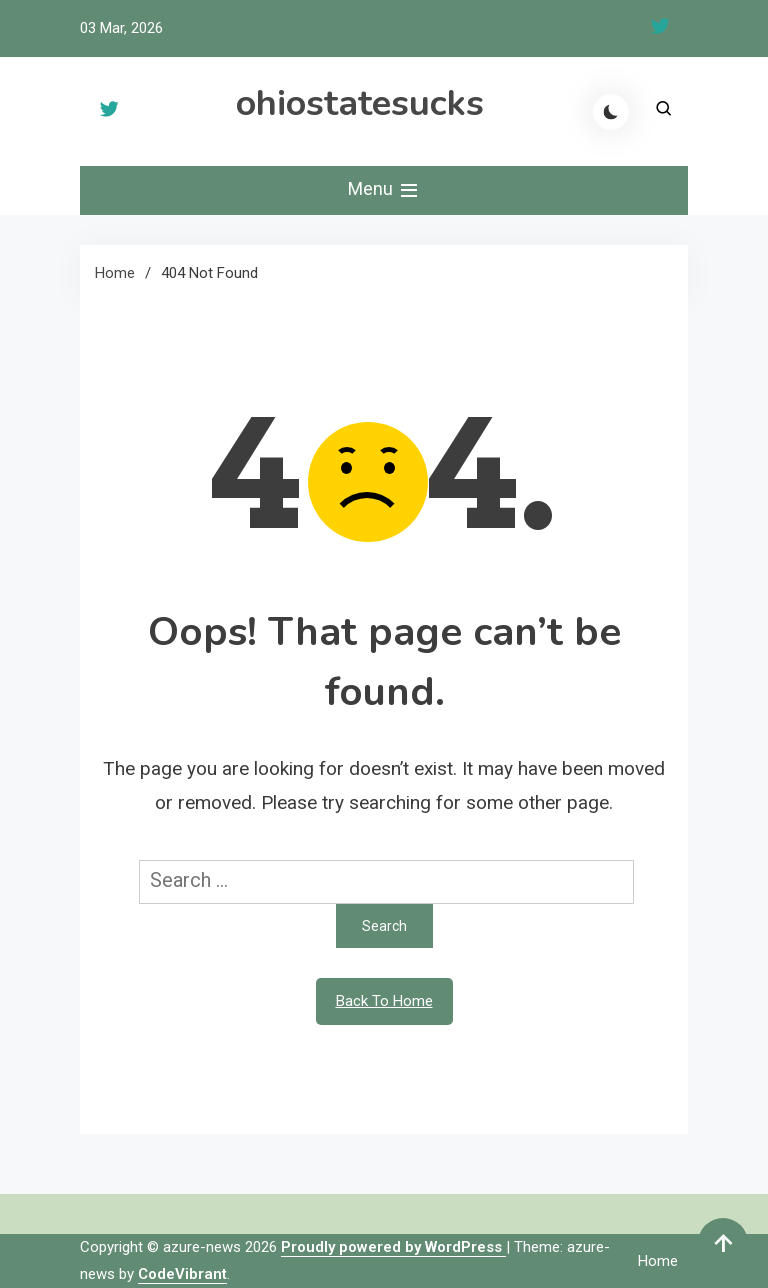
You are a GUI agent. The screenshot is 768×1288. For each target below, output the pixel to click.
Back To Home (384, 1001)
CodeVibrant (182, 1274)
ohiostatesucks (360, 103)
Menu (384, 190)
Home (658, 1261)
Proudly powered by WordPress (393, 1247)
